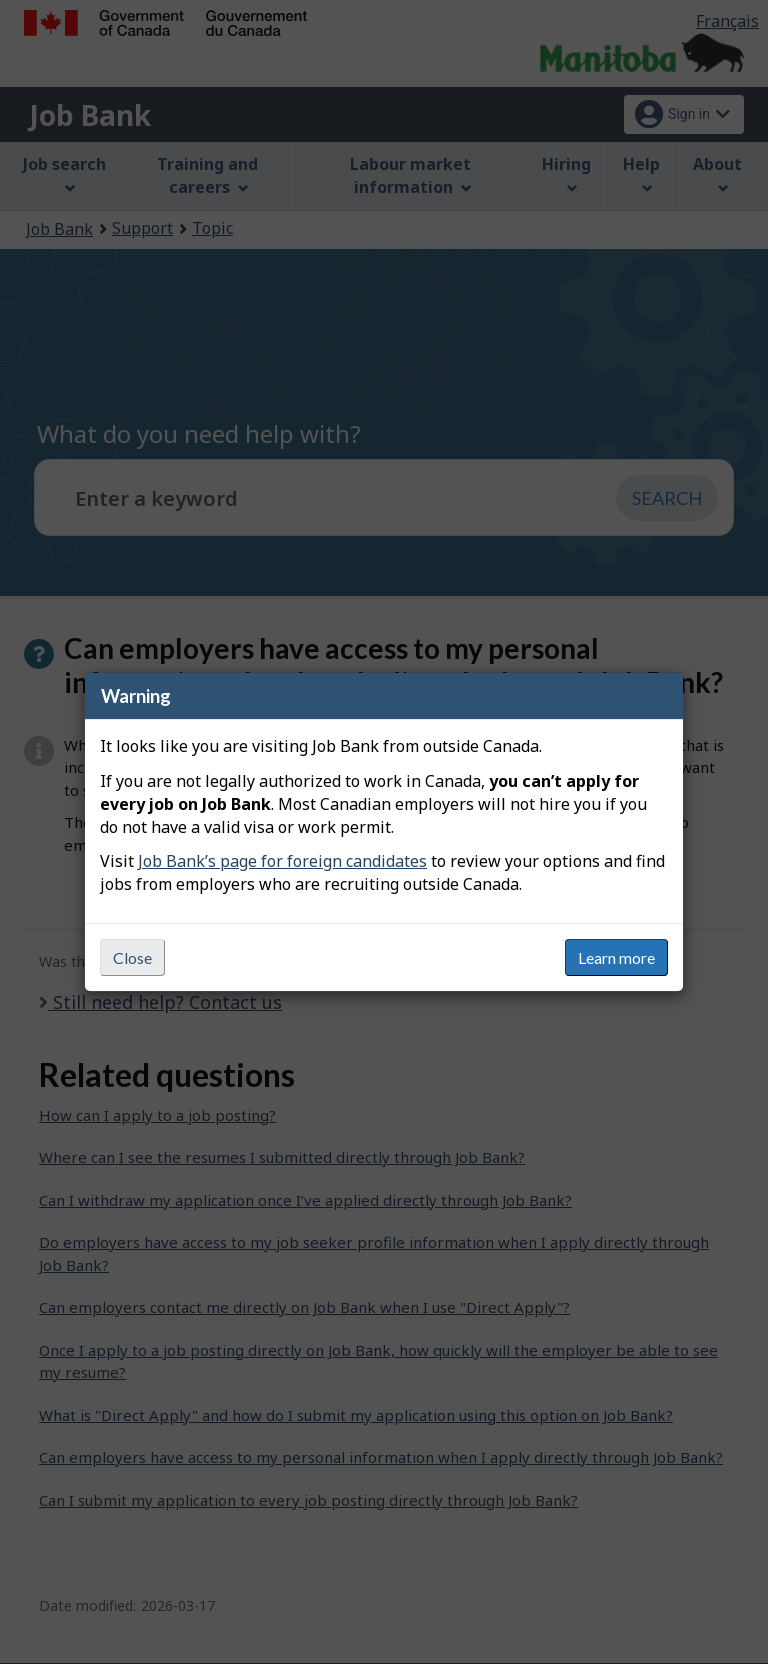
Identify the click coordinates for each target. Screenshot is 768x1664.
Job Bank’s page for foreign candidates (282, 861)
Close (132, 957)
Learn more (616, 957)
